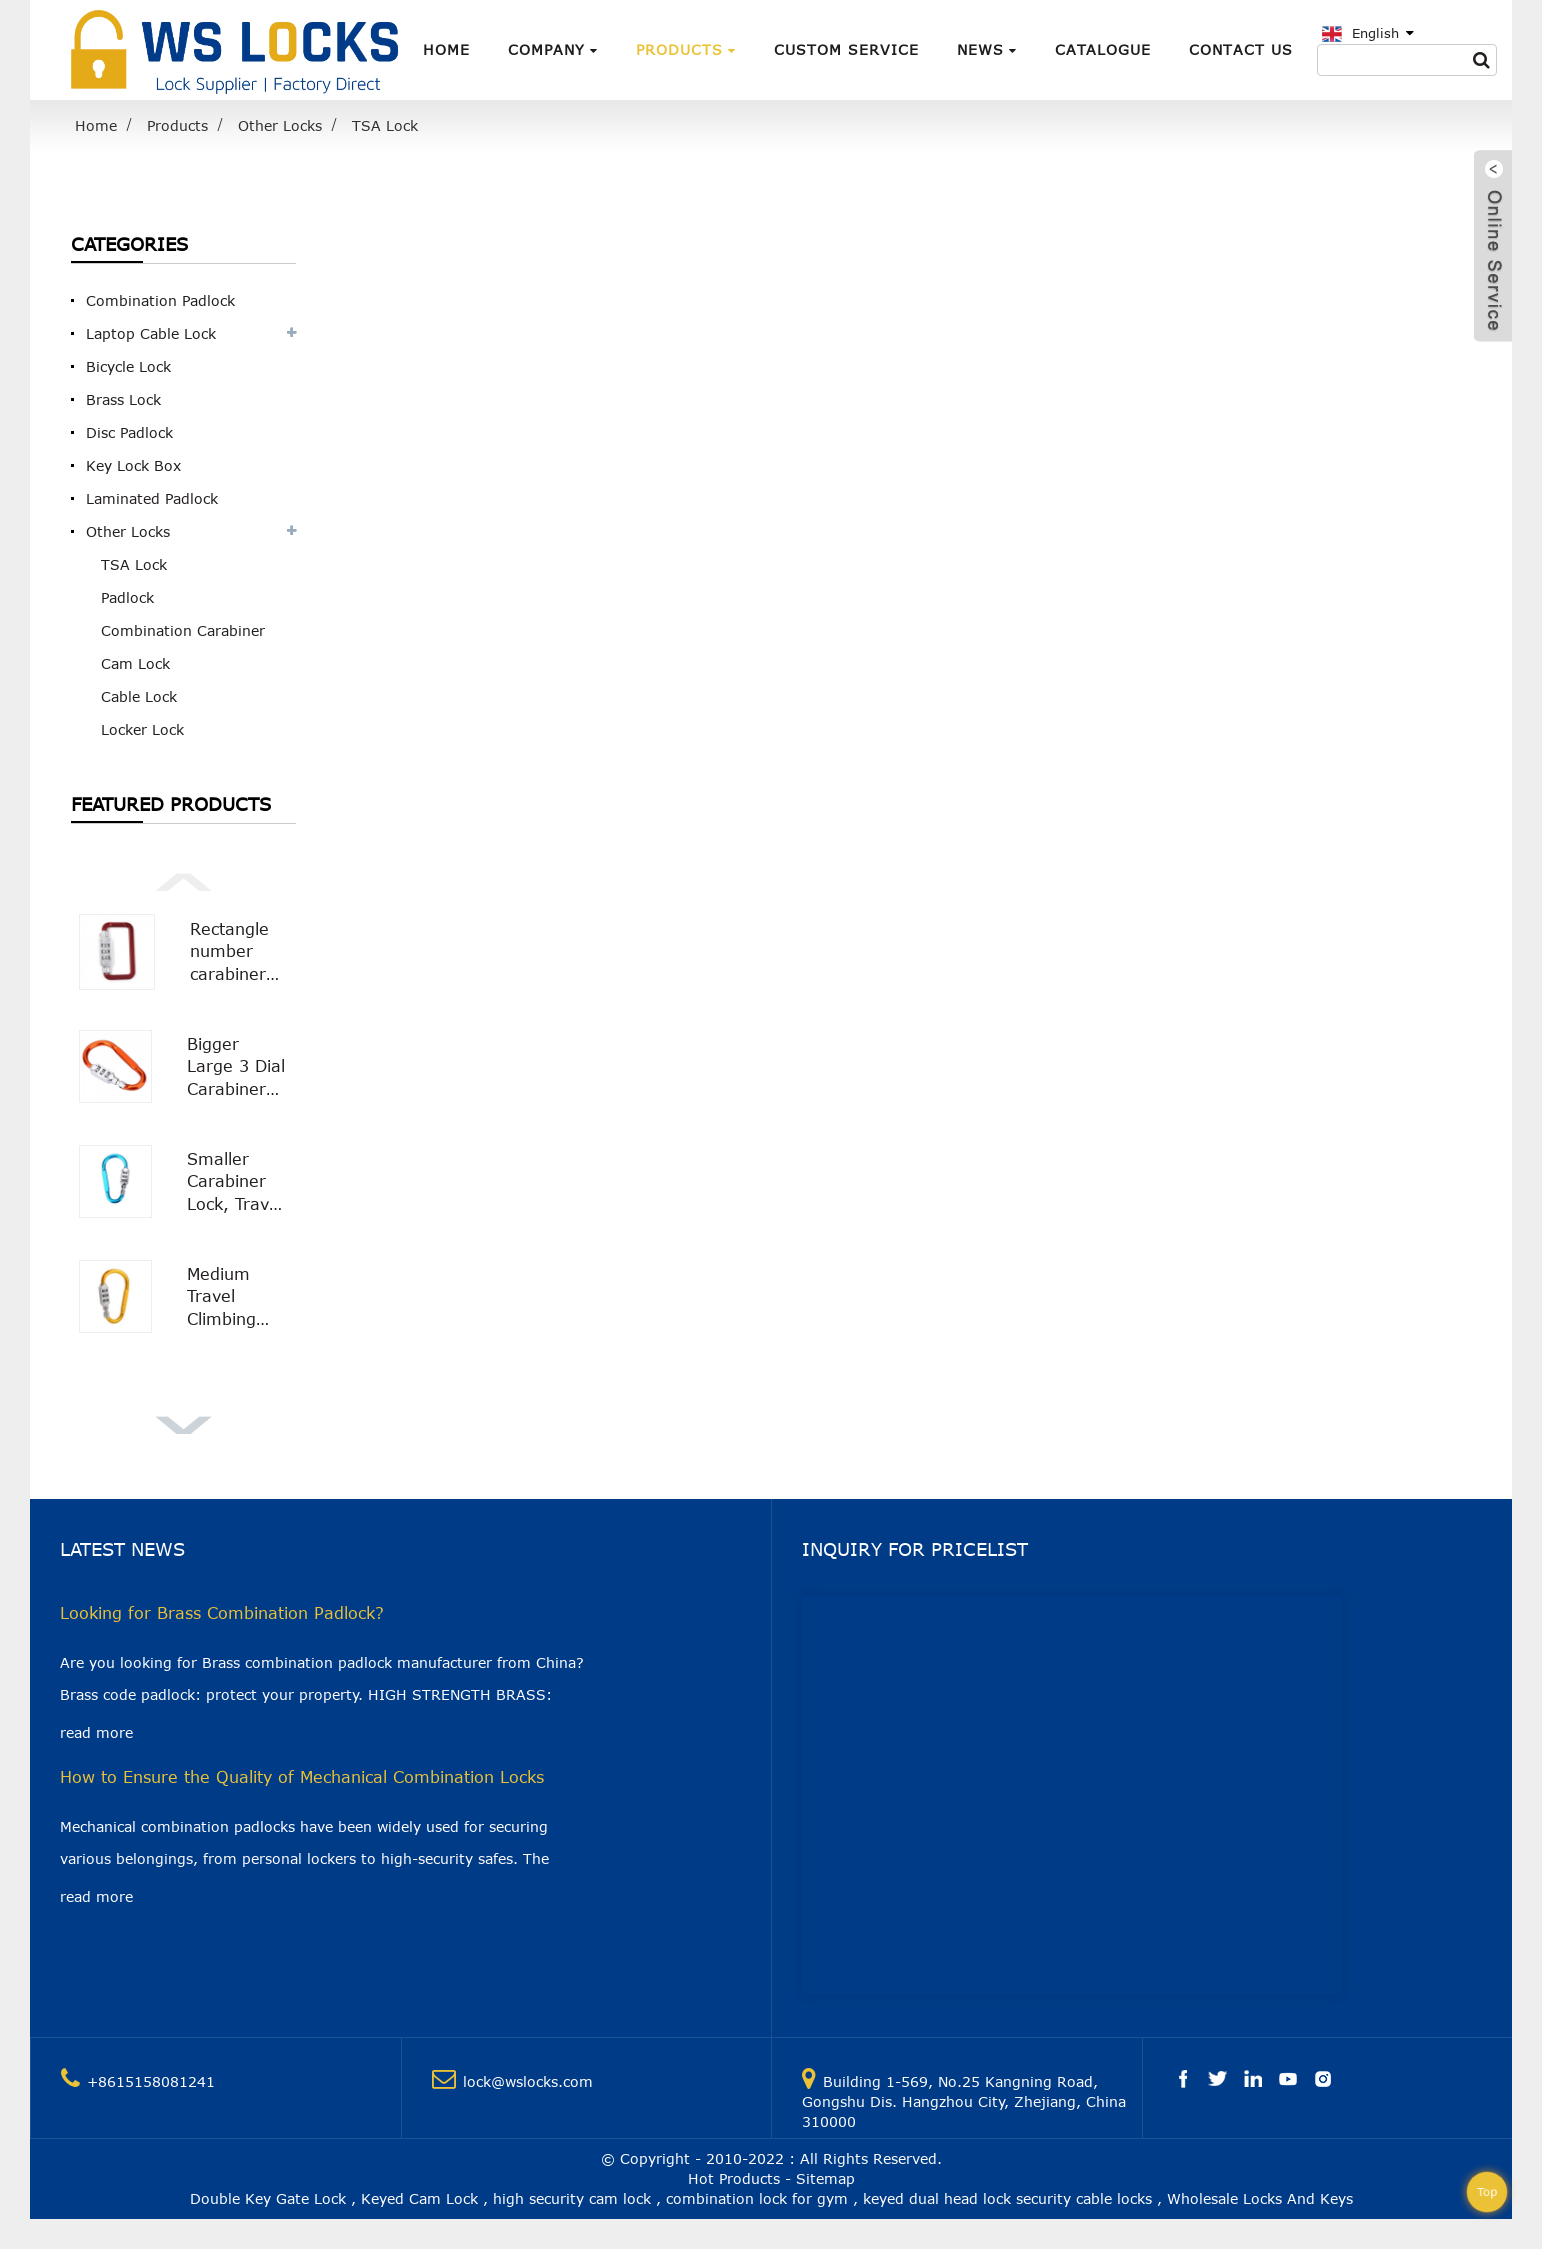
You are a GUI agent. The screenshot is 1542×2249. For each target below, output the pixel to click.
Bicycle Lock (128, 366)
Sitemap (825, 2178)
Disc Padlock (129, 432)
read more (96, 1732)
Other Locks (280, 125)
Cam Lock (135, 663)
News (987, 49)
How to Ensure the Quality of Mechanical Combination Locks (302, 1777)
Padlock (127, 597)
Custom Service (846, 49)
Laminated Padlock (152, 498)
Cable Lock (139, 696)
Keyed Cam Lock (419, 2198)
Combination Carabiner (183, 630)
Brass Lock (123, 399)
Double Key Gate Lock (268, 2198)
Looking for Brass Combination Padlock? (222, 1613)
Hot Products (734, 2178)
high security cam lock (572, 2198)
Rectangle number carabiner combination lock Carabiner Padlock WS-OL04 (239, 952)
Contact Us (1241, 49)
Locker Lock (142, 729)
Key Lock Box (133, 465)
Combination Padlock (160, 300)
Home (446, 49)
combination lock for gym (757, 2198)
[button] (183, 880)
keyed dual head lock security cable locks (1007, 2198)
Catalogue (1103, 49)
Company (553, 49)
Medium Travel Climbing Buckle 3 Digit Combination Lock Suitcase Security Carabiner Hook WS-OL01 (237, 1297)
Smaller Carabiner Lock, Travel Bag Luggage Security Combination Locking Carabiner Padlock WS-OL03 (237, 1182)
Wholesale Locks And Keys (1260, 2198)
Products (686, 49)
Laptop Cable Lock (151, 333)
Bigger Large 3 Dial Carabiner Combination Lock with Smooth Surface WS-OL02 (237, 1067)
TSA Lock (385, 125)
